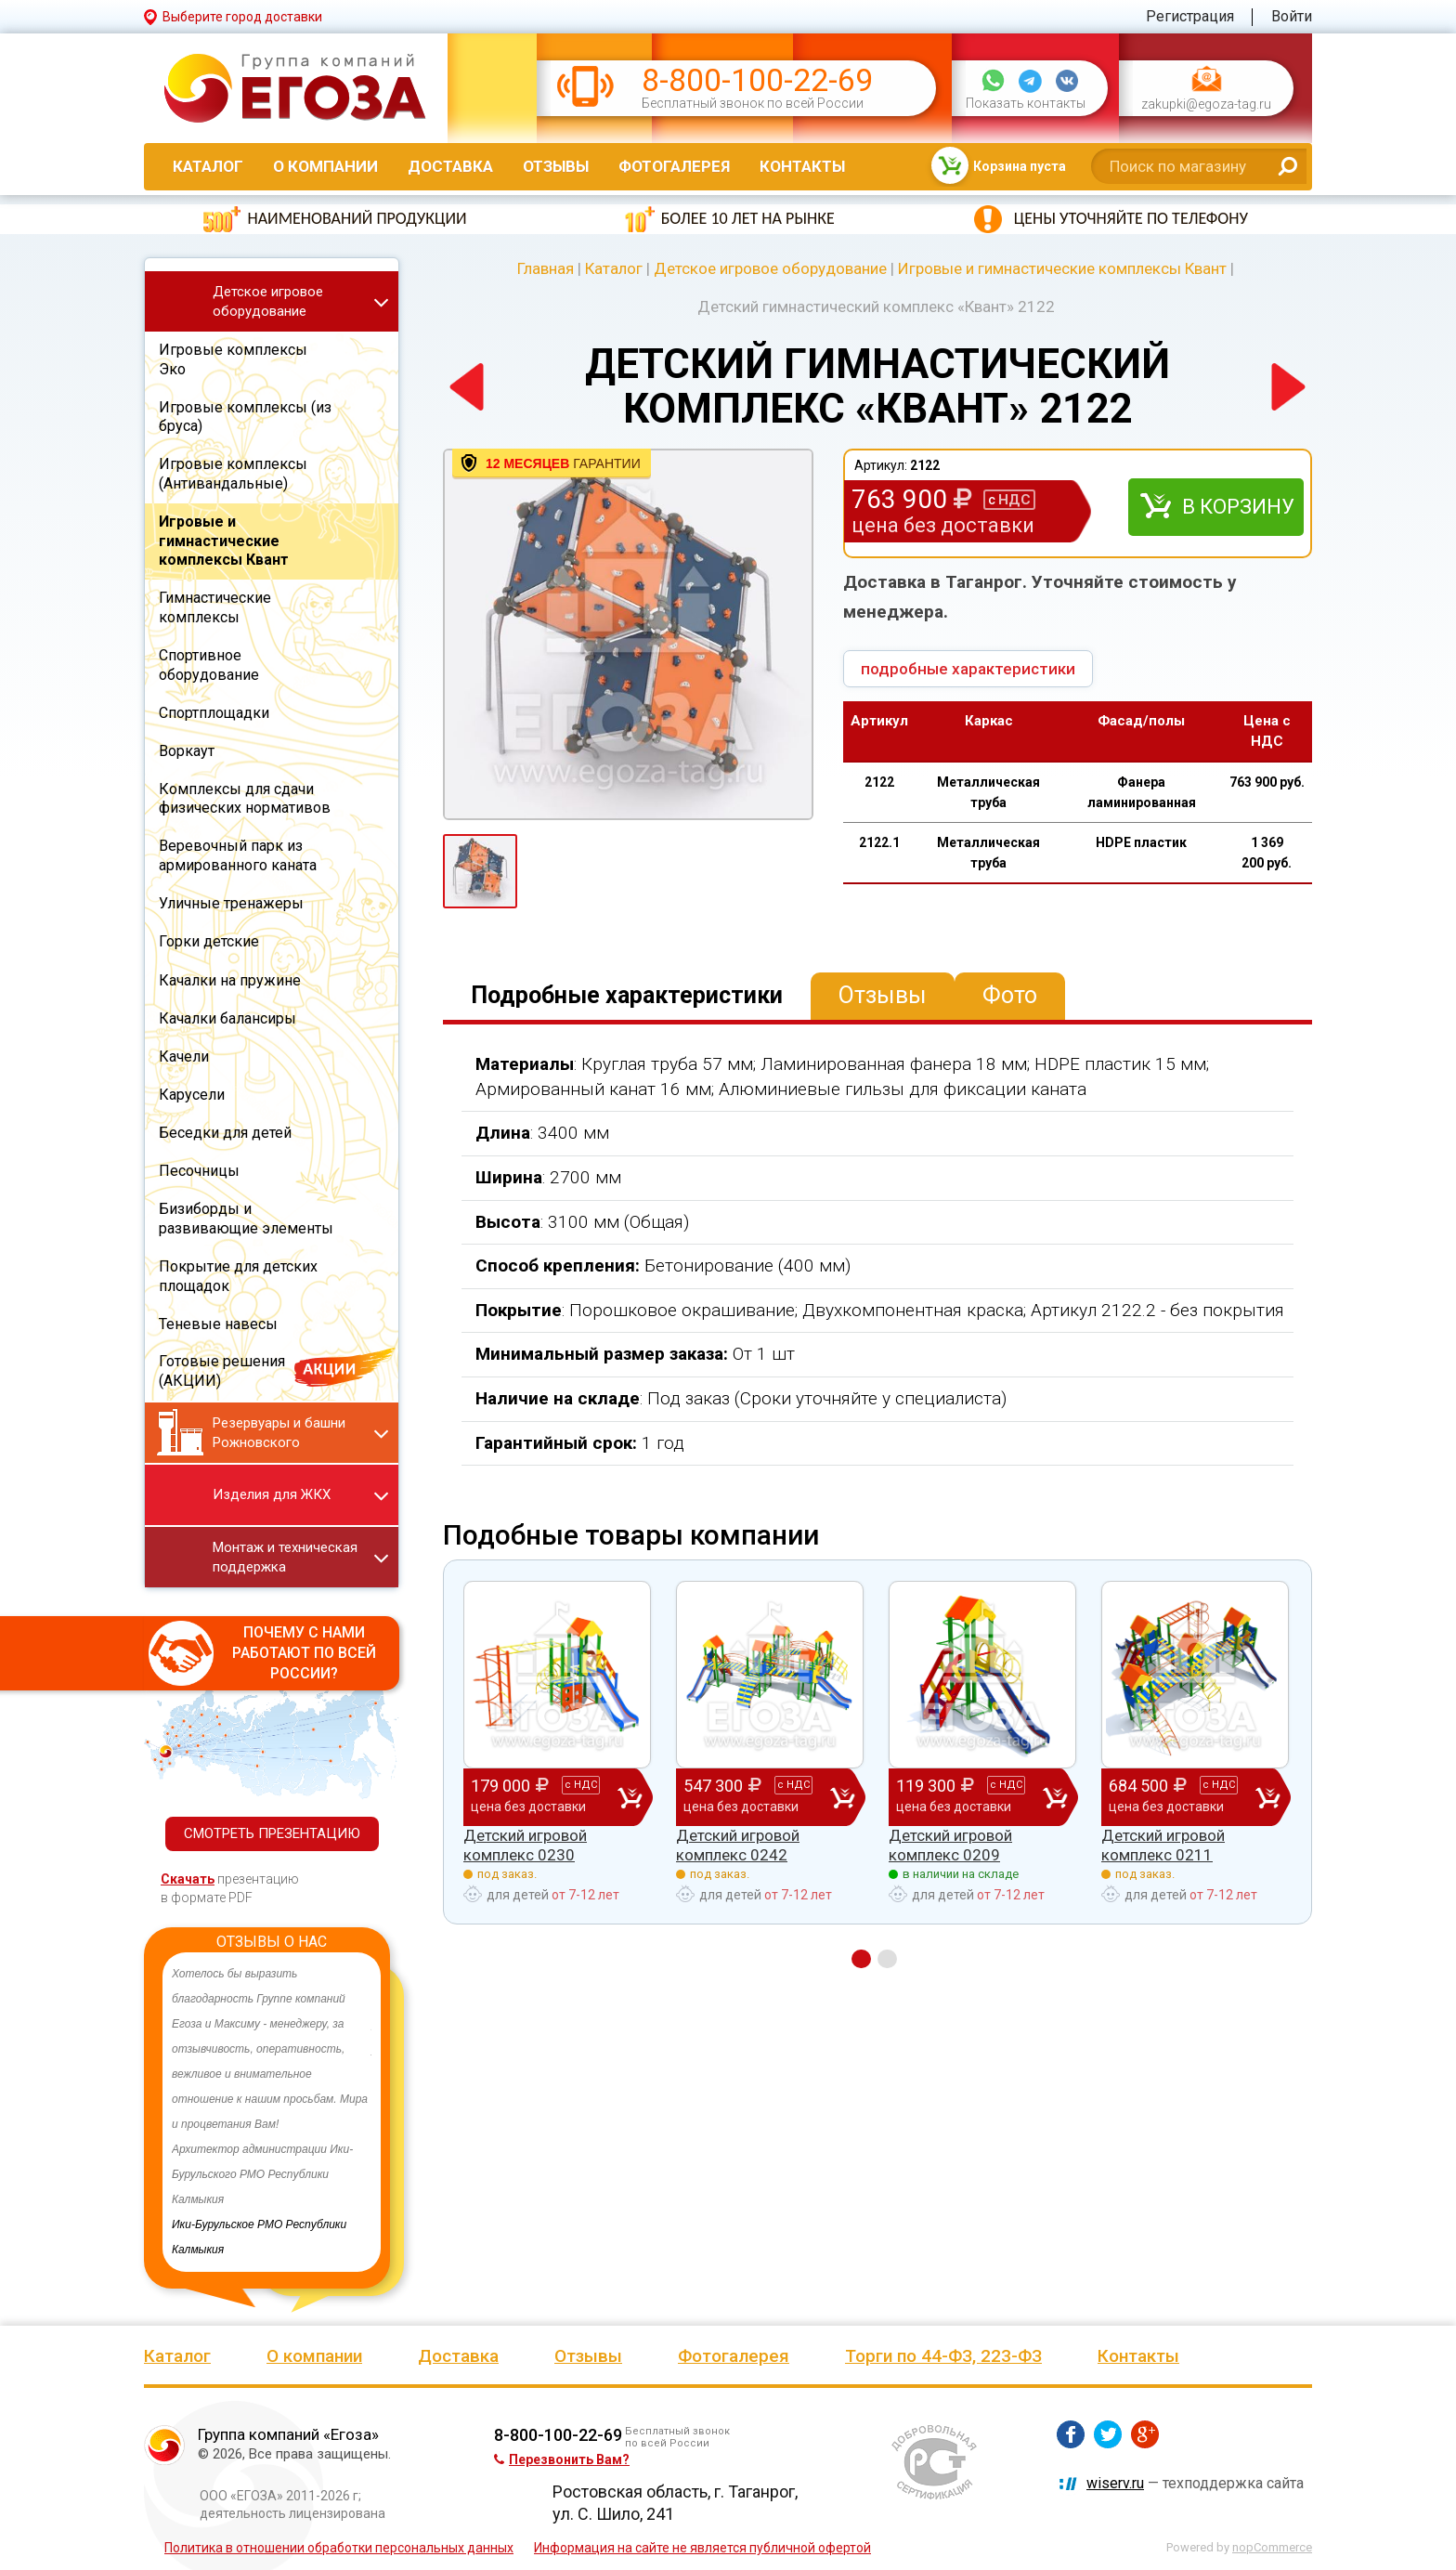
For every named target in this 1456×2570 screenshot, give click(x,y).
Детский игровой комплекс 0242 (738, 1844)
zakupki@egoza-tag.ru (1206, 104)
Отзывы (556, 166)
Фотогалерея (674, 166)
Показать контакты (1026, 103)
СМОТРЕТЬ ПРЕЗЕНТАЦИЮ (272, 1833)
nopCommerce (1272, 2547)
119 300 (969, 1796)
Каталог (208, 166)
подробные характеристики (968, 668)
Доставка (450, 166)
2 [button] (887, 1959)
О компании (325, 166)
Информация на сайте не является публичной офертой (702, 2547)
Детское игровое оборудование (770, 268)
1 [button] (861, 1959)
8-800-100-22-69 (757, 80)
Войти (1291, 16)
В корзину (1238, 506)
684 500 (1182, 1796)
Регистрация (1190, 16)
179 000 (544, 1796)
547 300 (756, 1796)
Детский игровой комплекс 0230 (525, 1844)
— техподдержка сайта (1195, 2483)
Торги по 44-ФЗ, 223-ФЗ (943, 2356)
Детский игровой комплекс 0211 (1163, 1844)
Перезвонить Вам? (562, 2459)
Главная (545, 268)
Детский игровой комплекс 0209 (950, 1844)
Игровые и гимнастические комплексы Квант (1062, 268)
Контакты (802, 166)
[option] (271, 2112)
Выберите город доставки (242, 16)
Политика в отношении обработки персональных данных (339, 2547)
